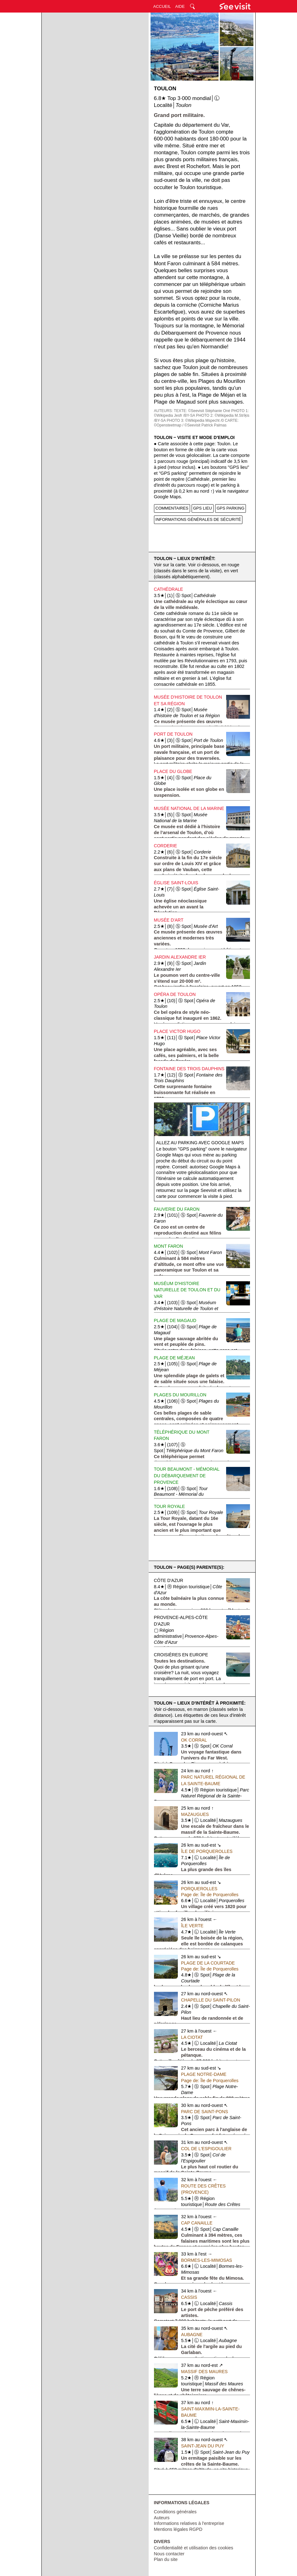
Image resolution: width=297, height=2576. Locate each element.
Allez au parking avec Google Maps (200, 1142)
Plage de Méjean (174, 1357)
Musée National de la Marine (189, 808)
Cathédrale (168, 589)
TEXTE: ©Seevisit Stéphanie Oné (202, 411)
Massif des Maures (204, 2371)
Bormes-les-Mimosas (206, 2260)
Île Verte (192, 1925)
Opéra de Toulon (175, 994)
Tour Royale (169, 1506)
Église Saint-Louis (176, 882)
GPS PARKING (231, 508)
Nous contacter (169, 2553)
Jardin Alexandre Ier (180, 957)
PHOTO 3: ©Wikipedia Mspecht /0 (195, 420)
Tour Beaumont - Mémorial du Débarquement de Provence (187, 1476)
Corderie (165, 845)
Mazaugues (195, 1814)
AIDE (180, 6)
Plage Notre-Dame (203, 2074)
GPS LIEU (202, 508)
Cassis (189, 2297)
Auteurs (162, 2517)
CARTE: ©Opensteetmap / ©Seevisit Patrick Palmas (196, 423)
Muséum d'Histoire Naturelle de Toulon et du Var (187, 1290)
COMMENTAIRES (172, 508)
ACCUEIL (162, 6)
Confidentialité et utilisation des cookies (193, 2547)
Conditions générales (175, 2511)
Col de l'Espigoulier (206, 2148)
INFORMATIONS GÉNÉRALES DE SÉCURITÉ (198, 519)
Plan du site (166, 2559)
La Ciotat (192, 2037)
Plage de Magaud (175, 1320)
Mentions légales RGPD (178, 2529)
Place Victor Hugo (177, 1031)
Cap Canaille (196, 2222)
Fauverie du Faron (176, 1209)
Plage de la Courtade (208, 1962)
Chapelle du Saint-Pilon (210, 1999)
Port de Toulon (173, 734)
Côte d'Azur (168, 1580)
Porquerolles (199, 1888)
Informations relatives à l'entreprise (189, 2523)
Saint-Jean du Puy (202, 2445)
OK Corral (194, 1740)
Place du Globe (173, 771)
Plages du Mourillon (180, 1394)
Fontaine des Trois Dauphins (189, 1068)
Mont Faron (168, 1246)
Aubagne (191, 2334)
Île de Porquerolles (206, 1851)
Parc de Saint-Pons (204, 2111)
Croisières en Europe (181, 1654)
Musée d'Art (168, 920)
